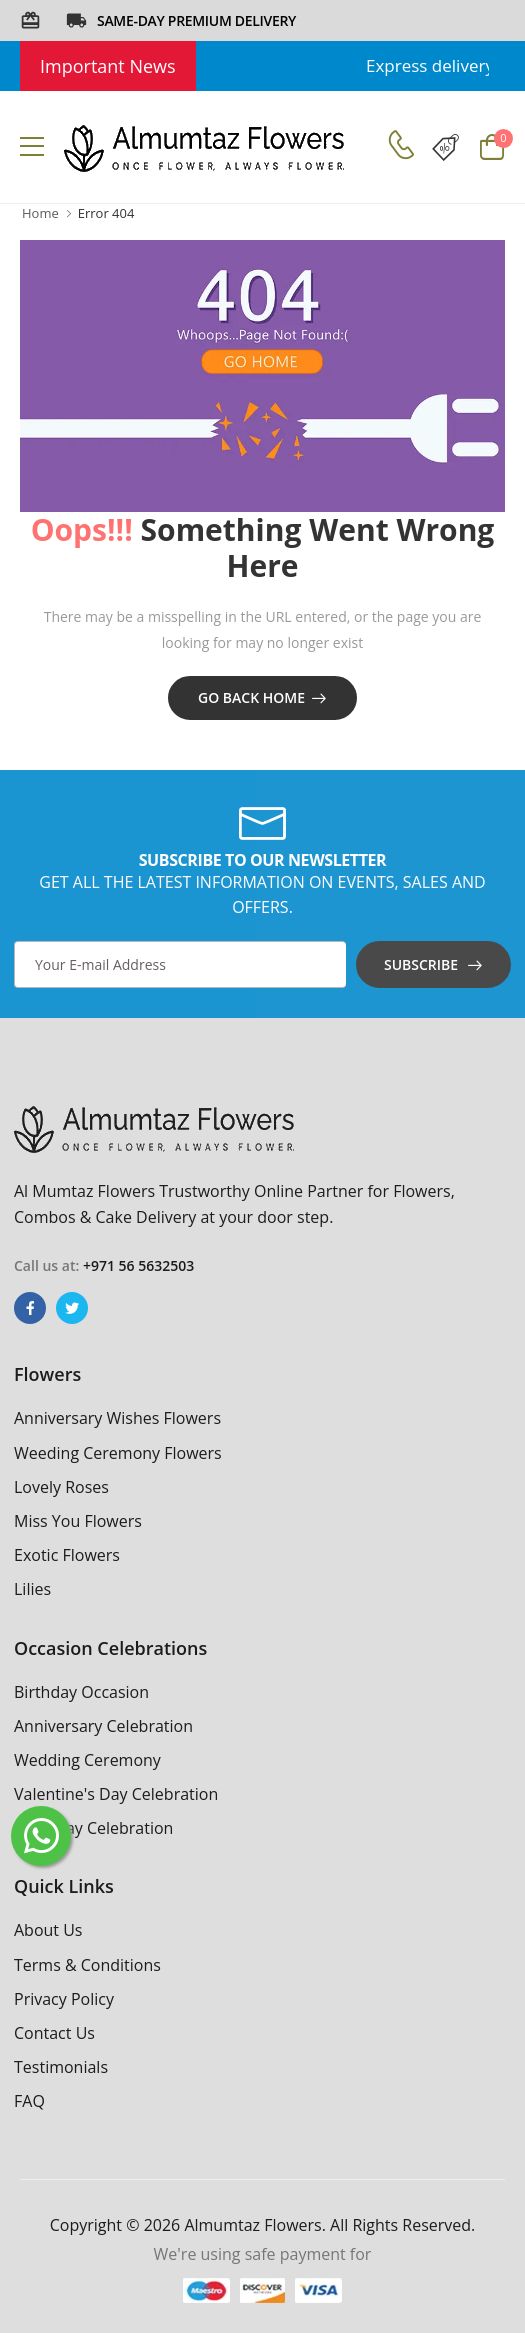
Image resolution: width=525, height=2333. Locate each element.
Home (40, 213)
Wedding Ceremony (87, 1760)
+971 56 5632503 (138, 1265)
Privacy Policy (64, 1999)
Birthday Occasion (81, 1692)
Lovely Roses (61, 1487)
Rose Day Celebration (93, 1828)
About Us (48, 1930)
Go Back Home (251, 697)
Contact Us (54, 2033)
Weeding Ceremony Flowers (118, 1453)
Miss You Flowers (78, 1521)
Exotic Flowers (67, 1555)
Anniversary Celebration (103, 1726)
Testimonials (61, 2067)
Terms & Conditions (87, 1965)
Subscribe (421, 964)
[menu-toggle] (32, 147)
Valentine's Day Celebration (116, 1794)
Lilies (32, 1589)
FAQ (29, 2101)
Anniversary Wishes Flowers (117, 1418)
